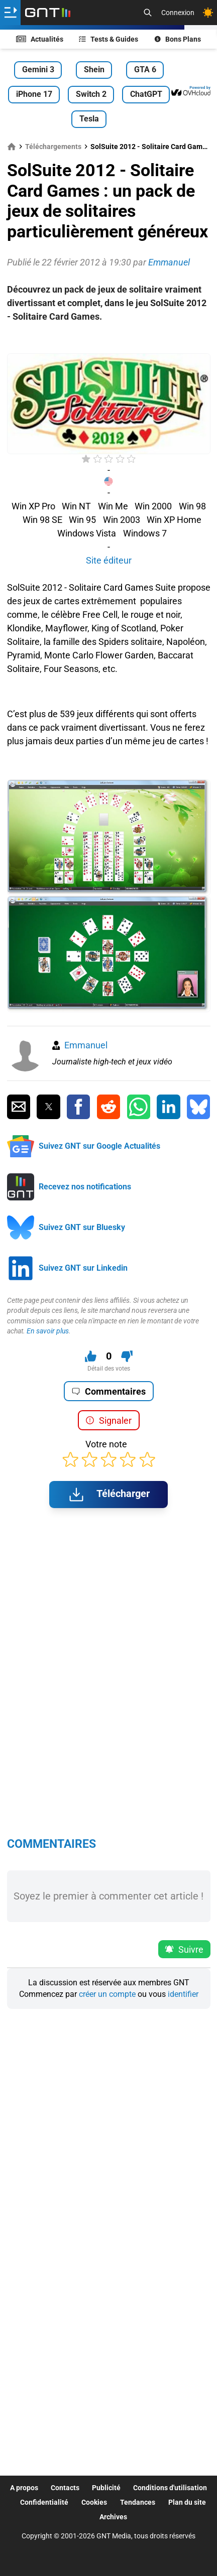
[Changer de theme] (207, 12)
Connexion (177, 13)
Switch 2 (91, 94)
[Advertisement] (108, 338)
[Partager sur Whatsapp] (138, 1107)
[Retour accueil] (47, 12)
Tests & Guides (108, 39)
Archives (113, 2517)
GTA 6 (145, 69)
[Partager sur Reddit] (108, 1107)
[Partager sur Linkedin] (168, 1107)
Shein (94, 69)
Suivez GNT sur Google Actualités (99, 1146)
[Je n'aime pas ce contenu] (127, 1356)
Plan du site (187, 2502)
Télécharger (108, 1494)
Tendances (137, 2502)
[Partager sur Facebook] (78, 1107)
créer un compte (107, 1994)
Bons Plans (177, 39)
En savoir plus (48, 1331)
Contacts (65, 2488)
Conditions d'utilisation (170, 2488)
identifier (183, 1994)
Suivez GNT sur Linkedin (83, 1268)
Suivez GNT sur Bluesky (82, 1227)
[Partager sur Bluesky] (198, 1107)
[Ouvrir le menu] (10, 12)
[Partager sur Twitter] (48, 1107)
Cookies (94, 2502)
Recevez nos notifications (85, 1186)
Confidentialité (44, 2502)
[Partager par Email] (18, 1107)
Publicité (106, 2488)
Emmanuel (85, 1045)
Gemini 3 (38, 69)
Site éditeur (109, 560)
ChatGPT (146, 94)
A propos (24, 2488)
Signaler (108, 1420)
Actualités (39, 39)
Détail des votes (108, 1368)
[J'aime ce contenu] (90, 1356)
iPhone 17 (34, 94)
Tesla (89, 118)
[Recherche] (148, 12)
